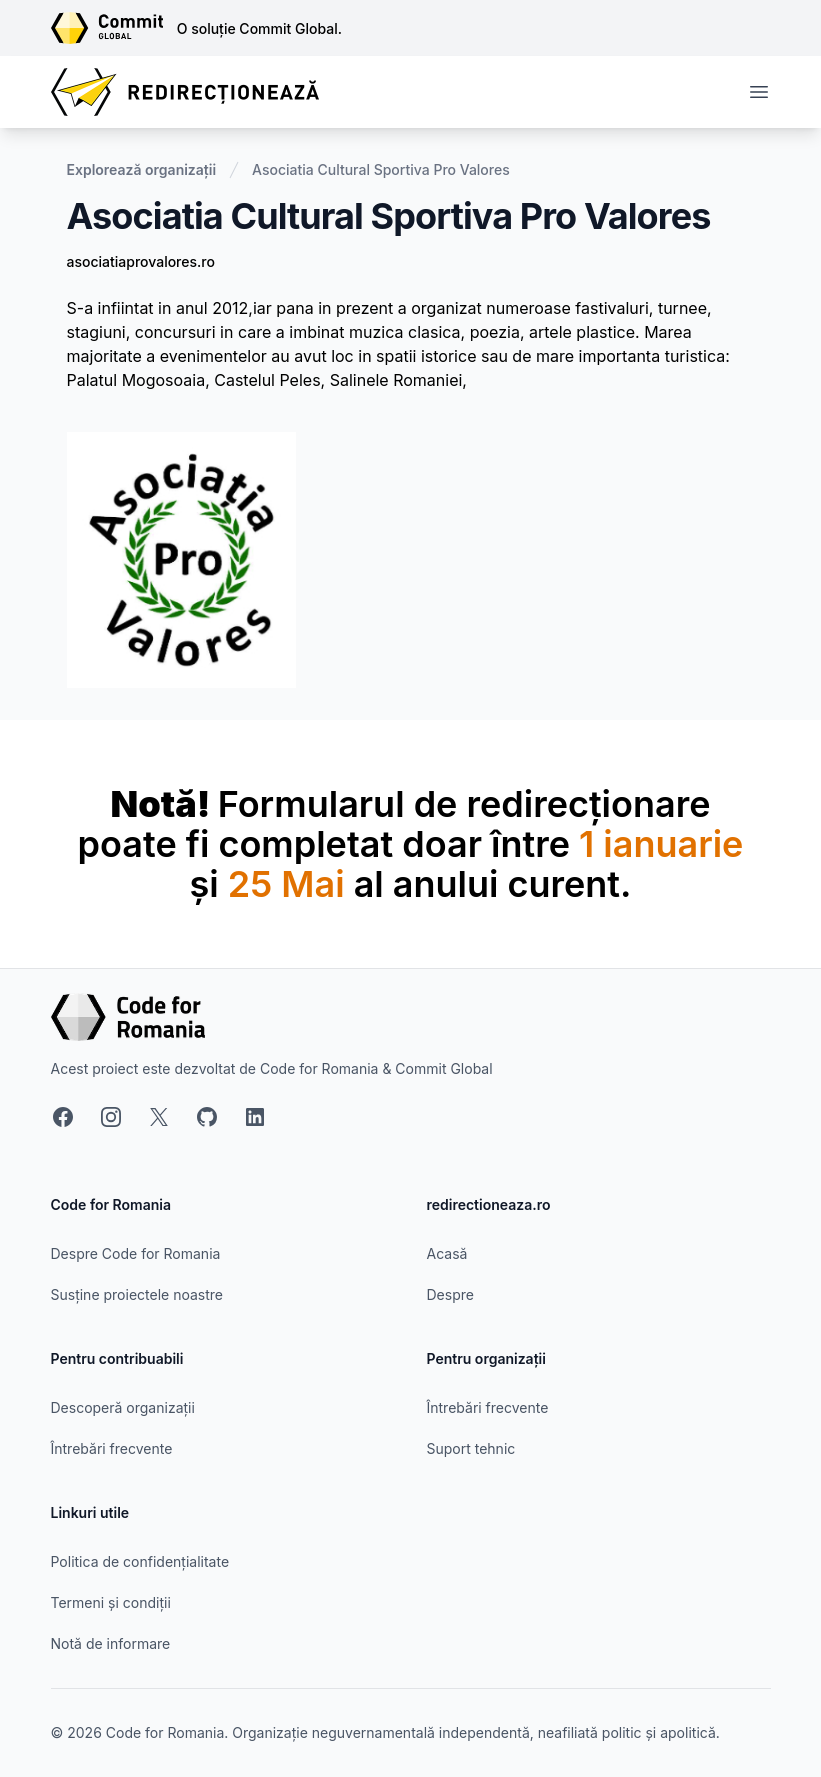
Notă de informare (111, 1643)
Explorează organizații (142, 169)
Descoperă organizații (123, 1407)
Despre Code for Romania (136, 1253)
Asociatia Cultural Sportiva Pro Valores (381, 169)
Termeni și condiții (111, 1602)
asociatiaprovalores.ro (141, 261)
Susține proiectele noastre (137, 1294)
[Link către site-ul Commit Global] (114, 28)
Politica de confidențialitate (140, 1561)
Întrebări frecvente (112, 1448)
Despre (450, 1294)
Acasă (447, 1253)
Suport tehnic (471, 1448)
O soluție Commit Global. (259, 28)
